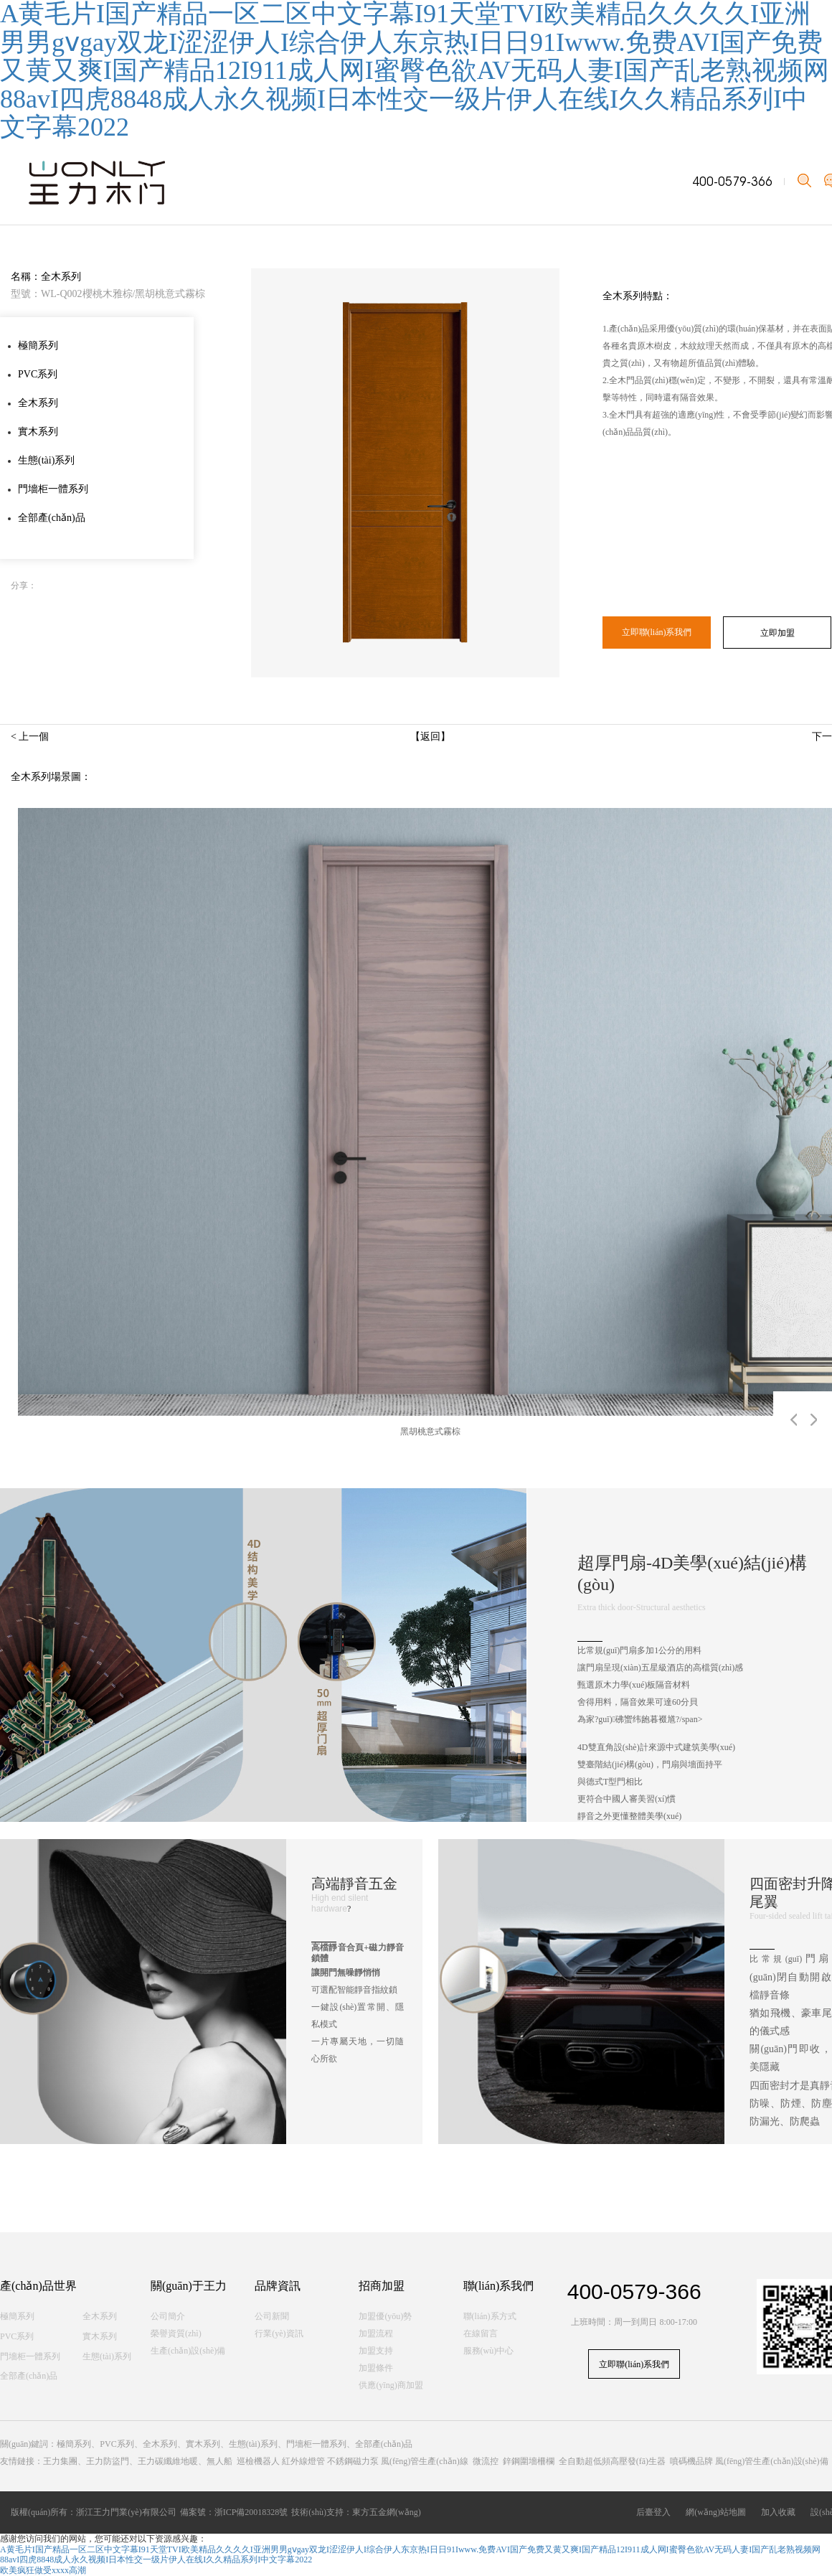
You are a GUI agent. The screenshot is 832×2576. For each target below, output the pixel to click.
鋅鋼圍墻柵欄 (528, 2461)
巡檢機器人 (258, 2461)
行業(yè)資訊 (279, 2333)
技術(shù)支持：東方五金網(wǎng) (355, 2512)
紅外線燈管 (303, 2461)
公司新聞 (272, 2316)
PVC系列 (37, 374)
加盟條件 (376, 2368)
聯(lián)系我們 (498, 2286)
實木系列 (38, 431)
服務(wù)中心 (488, 2351)
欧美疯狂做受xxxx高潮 (43, 2570)
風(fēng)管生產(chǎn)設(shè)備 (771, 2461)
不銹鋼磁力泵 (353, 2461)
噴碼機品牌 (691, 2461)
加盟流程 (376, 2333)
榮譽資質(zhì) (176, 2333)
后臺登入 (655, 2512)
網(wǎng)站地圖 (718, 2512)
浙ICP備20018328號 (251, 2512)
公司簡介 (168, 2316)
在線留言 (480, 2333)
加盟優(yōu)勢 (385, 2316)
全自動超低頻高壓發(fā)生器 (612, 2461)
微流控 (485, 2461)
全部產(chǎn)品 (51, 517)
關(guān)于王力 (189, 2286)
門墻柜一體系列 (53, 489)
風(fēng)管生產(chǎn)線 (424, 2461)
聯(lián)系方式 (489, 2316)
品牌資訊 (278, 2286)
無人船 (219, 2461)
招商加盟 (382, 2286)
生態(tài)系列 (46, 460)
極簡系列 (38, 345)
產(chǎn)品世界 (38, 2286)
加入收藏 (780, 2512)
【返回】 (430, 736)
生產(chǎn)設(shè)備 (188, 2351)
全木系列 (38, 403)
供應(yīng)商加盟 (390, 2385)
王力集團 (60, 2461)
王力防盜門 (107, 2461)
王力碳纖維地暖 (168, 2461)
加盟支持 (376, 2351)
